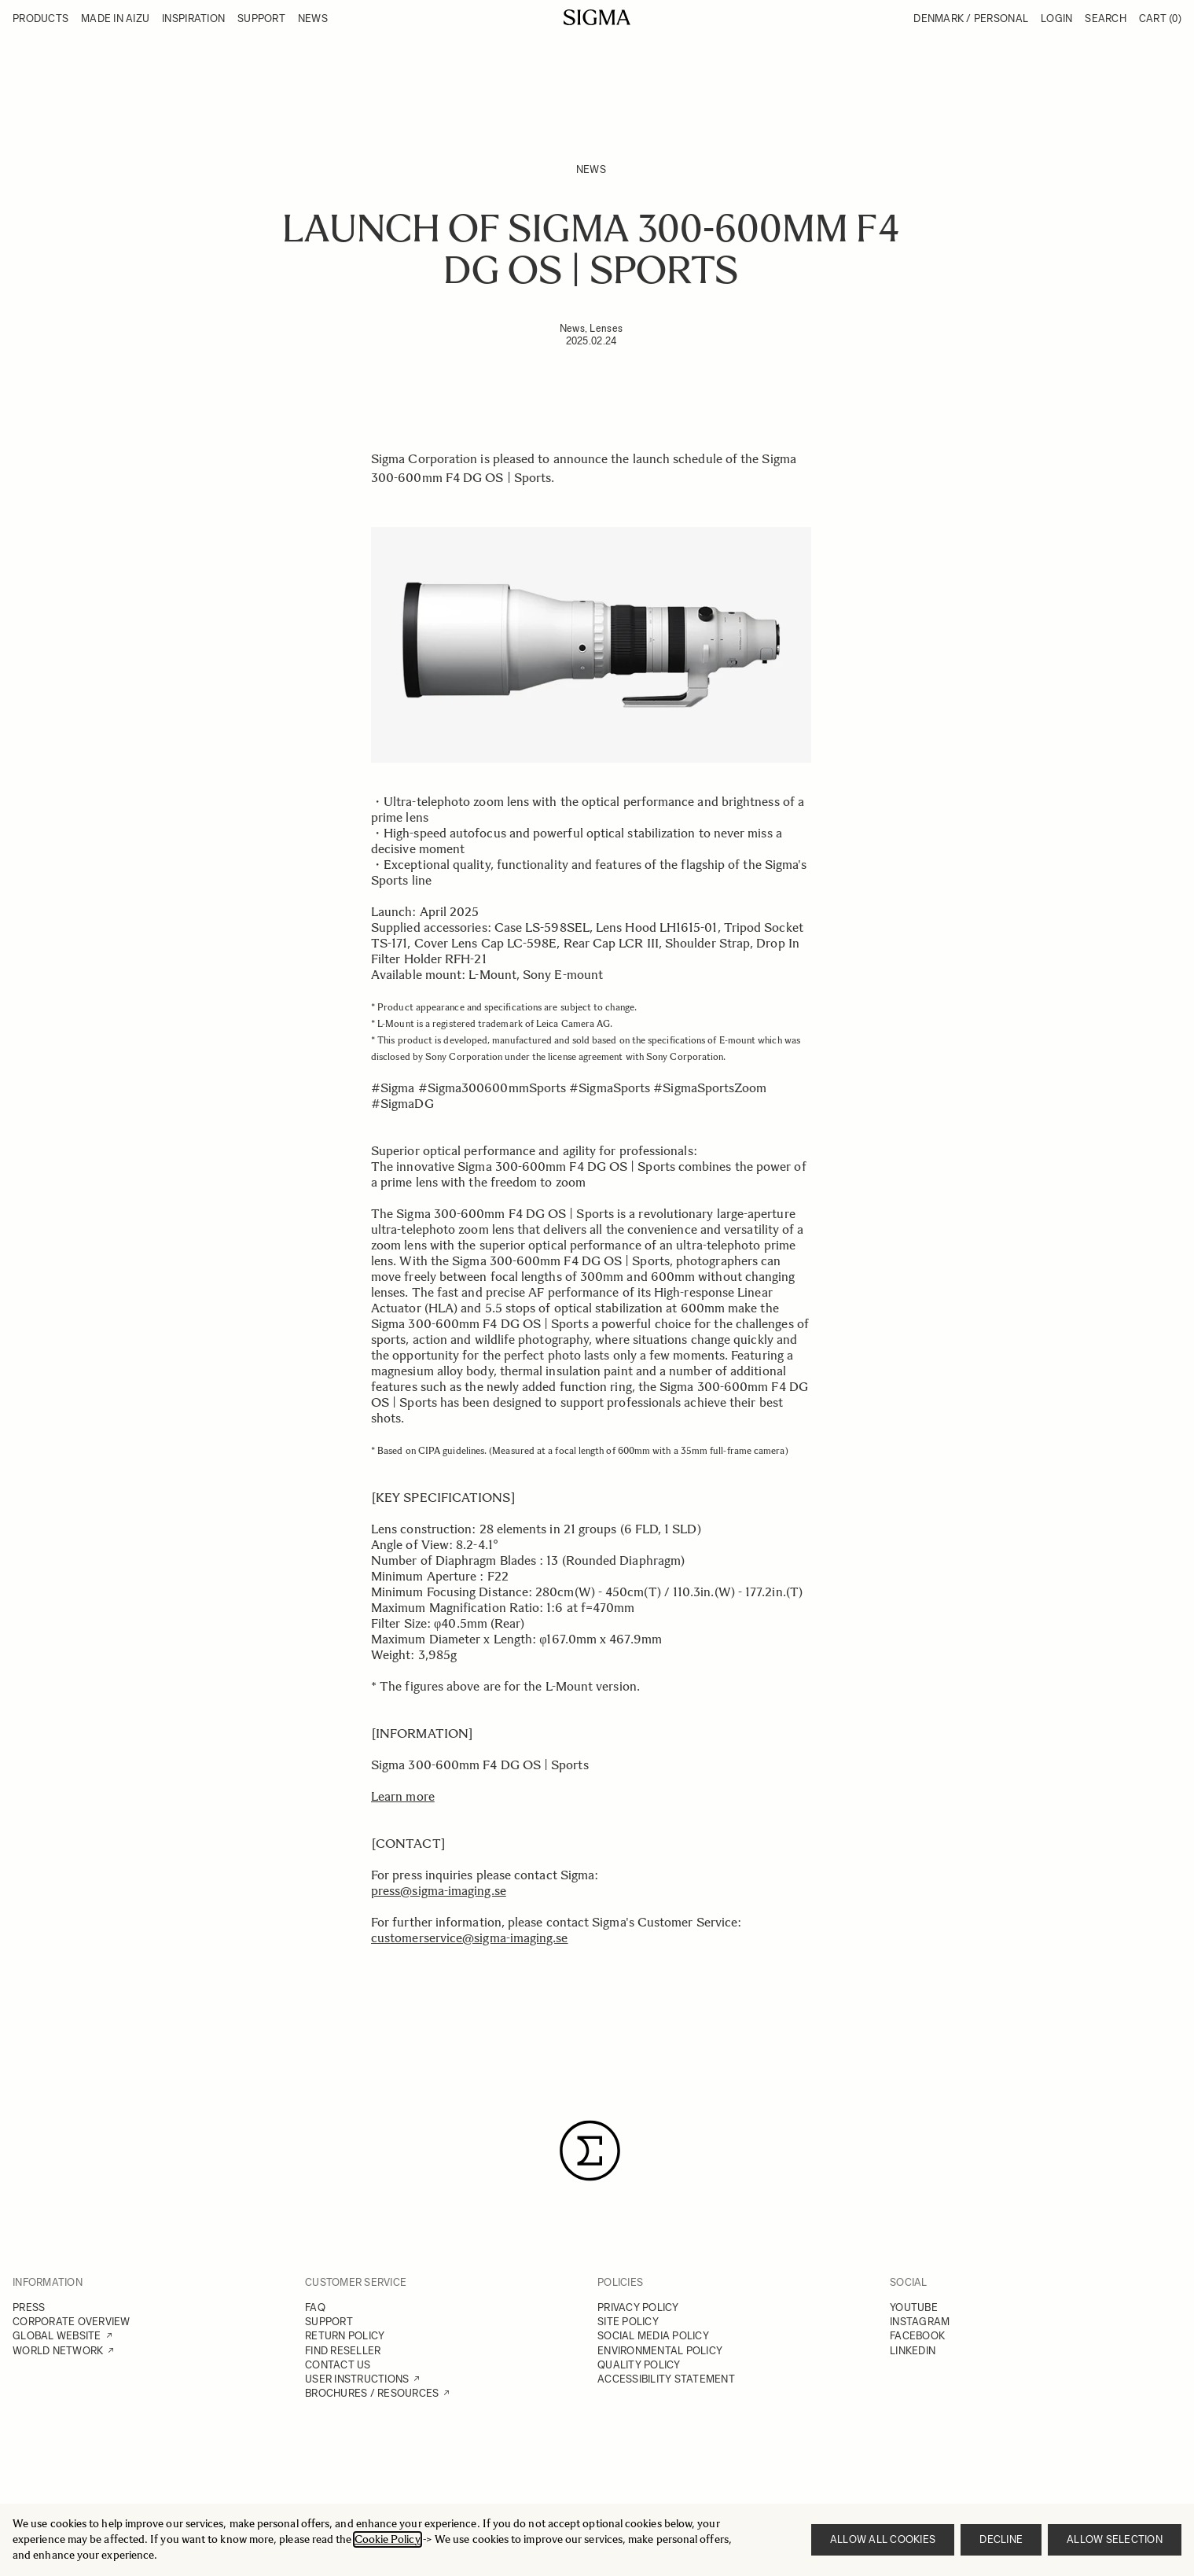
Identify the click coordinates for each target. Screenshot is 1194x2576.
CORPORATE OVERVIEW (71, 2322)
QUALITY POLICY (639, 2365)
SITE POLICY (628, 2322)
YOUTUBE (914, 2307)
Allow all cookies (882, 2539)
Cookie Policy (388, 2539)
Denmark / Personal (970, 18)
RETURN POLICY (344, 2336)
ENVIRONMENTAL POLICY (659, 2351)
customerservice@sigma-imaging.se (469, 1937)
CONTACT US (338, 2365)
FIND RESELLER (342, 2351)
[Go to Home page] (597, 17)
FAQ (315, 2307)
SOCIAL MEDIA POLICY (653, 2336)
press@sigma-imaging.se (438, 1890)
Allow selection (1115, 2539)
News (591, 169)
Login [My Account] (1056, 18)
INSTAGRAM (920, 2322)
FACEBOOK (917, 2336)
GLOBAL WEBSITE (57, 2336)
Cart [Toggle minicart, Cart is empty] (1160, 18)
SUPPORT (329, 2322)
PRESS (29, 2307)
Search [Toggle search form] (1105, 18)
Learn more (403, 1796)
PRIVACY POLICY (638, 2307)
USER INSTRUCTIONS (357, 2379)
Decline (1001, 2539)
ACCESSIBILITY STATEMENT (666, 2379)
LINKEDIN (912, 2351)
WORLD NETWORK (58, 2351)
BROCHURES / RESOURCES (372, 2393)
